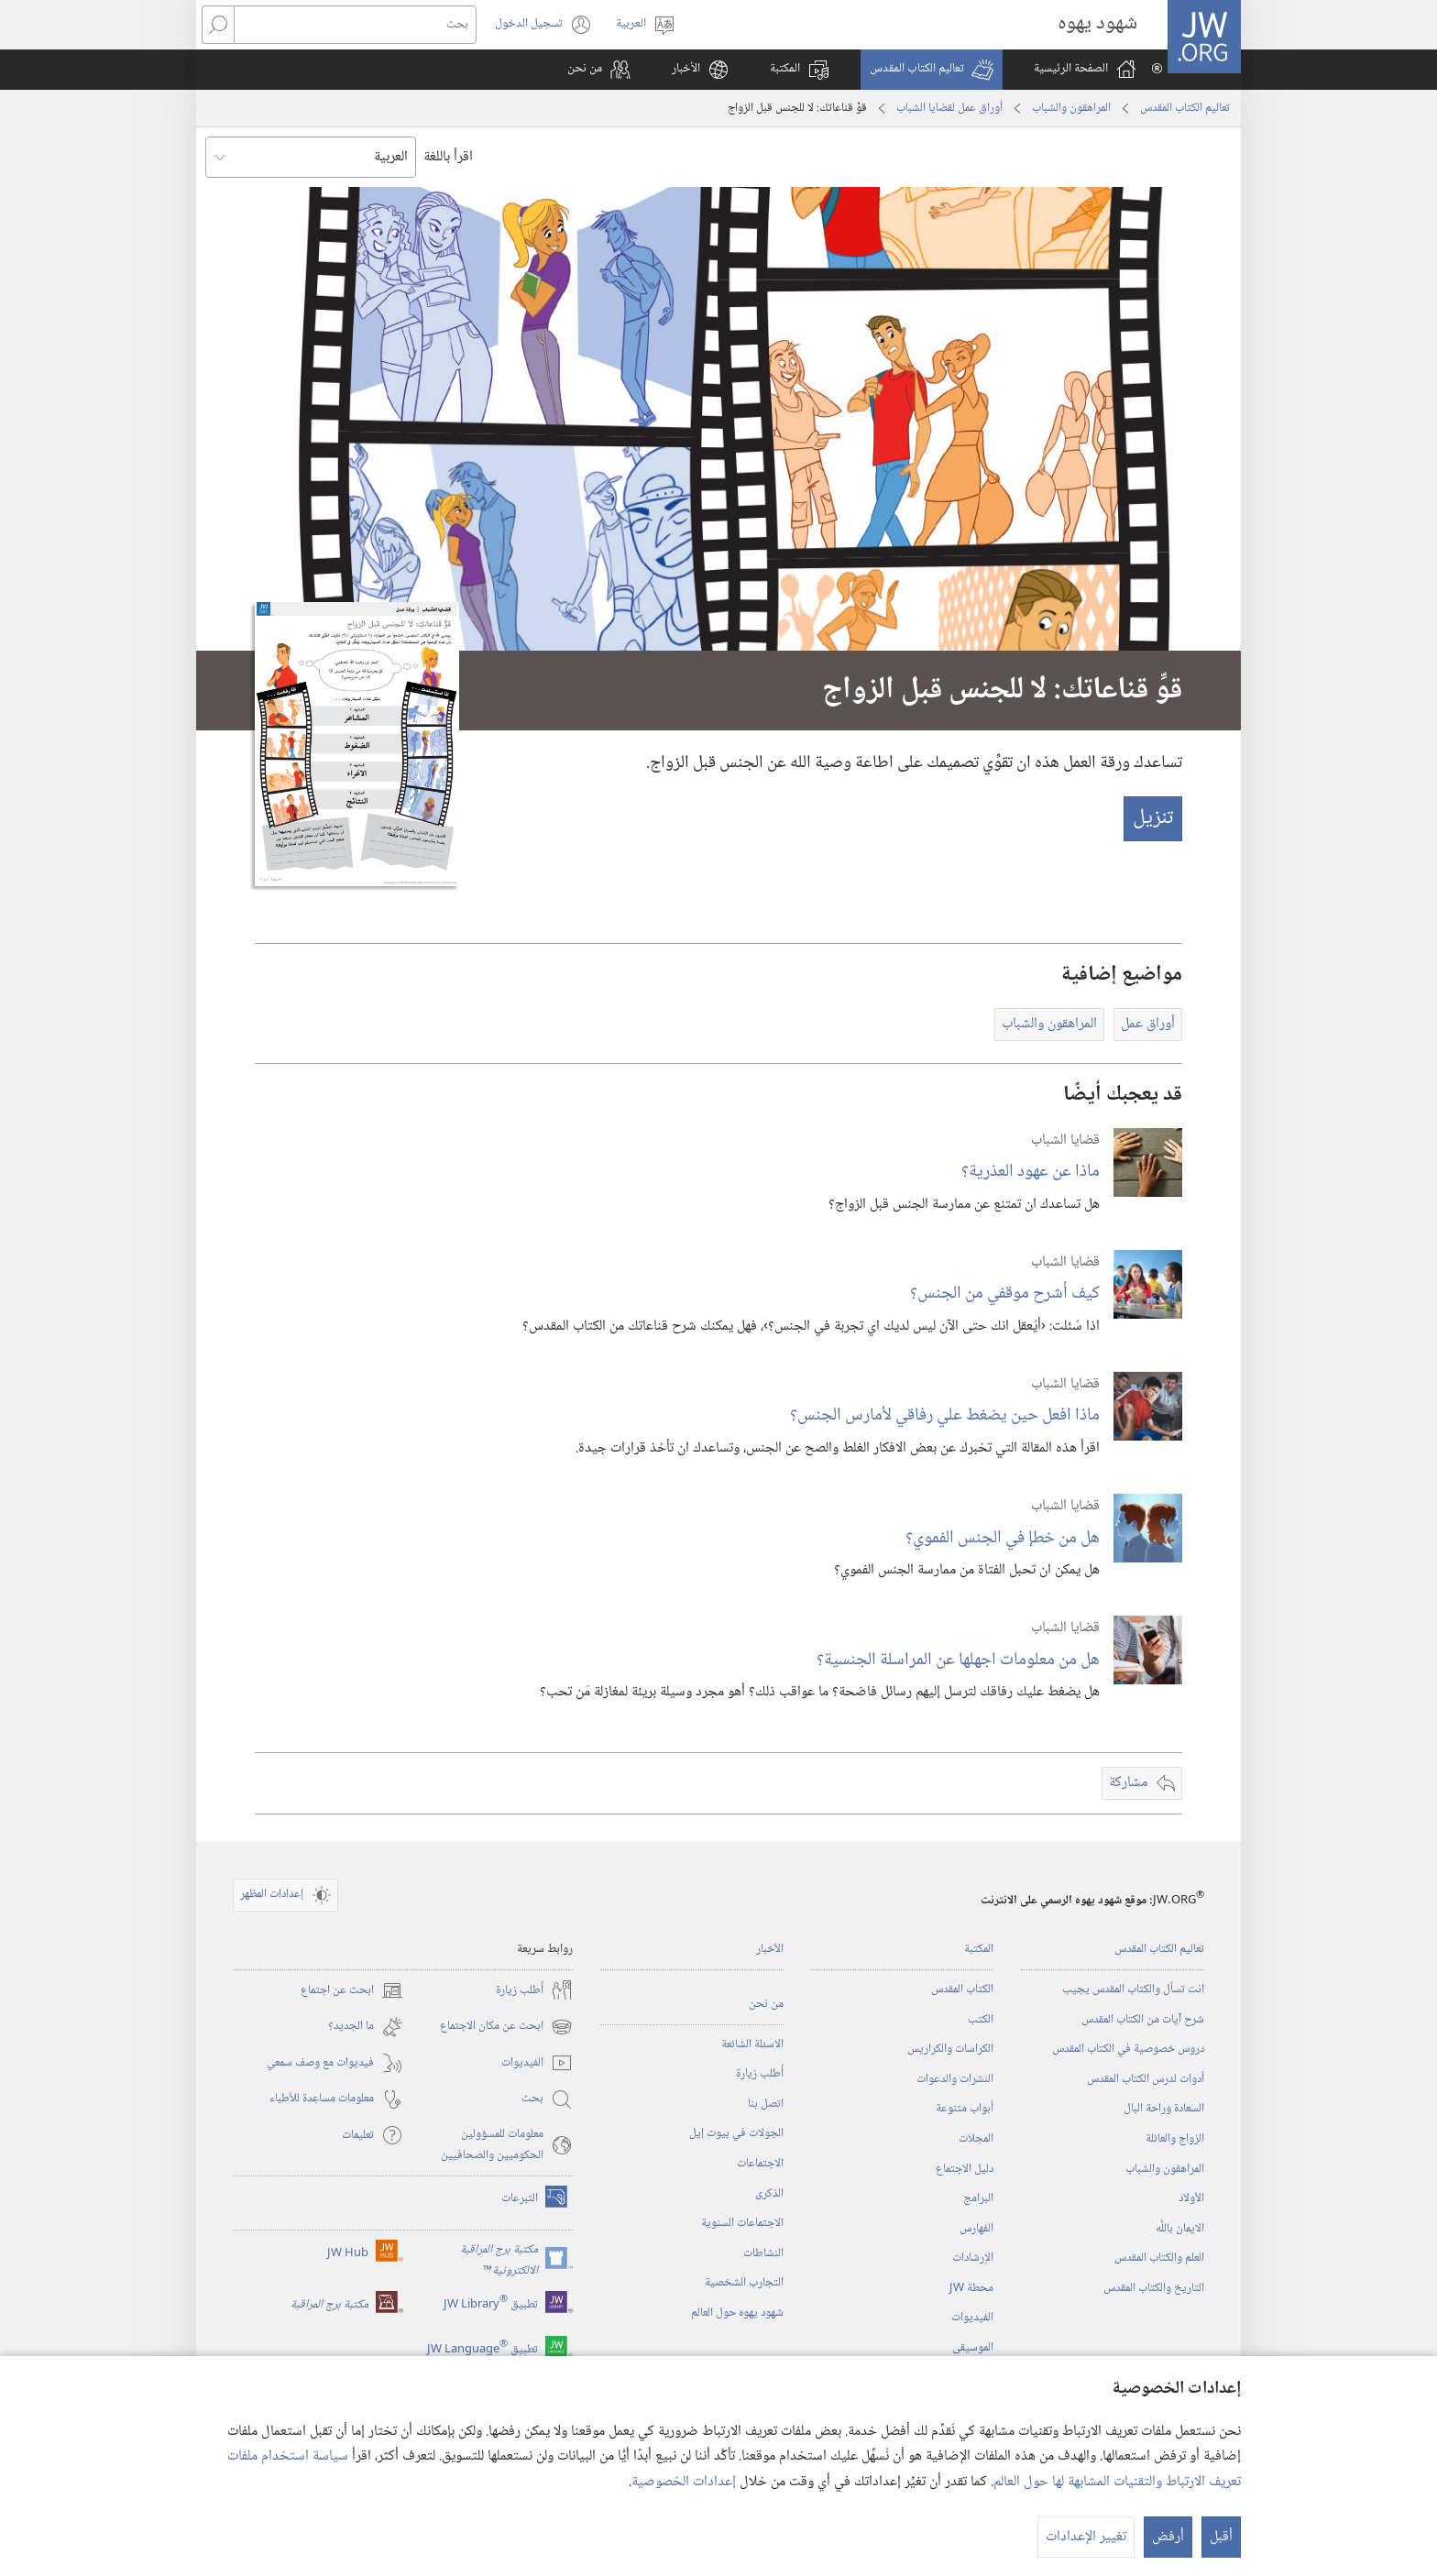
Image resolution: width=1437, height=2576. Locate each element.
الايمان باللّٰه (1180, 2229)
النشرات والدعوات (954, 2079)
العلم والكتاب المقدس (1159, 2258)
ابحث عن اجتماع (352, 1990)
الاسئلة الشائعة (752, 2044)
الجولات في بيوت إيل (736, 2133)
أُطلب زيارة (760, 2074)
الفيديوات (972, 2317)
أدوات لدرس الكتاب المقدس (1145, 2079)
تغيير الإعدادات (1086, 2537)
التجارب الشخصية (744, 2283)
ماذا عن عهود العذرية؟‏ (1030, 1171)
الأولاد (1191, 2198)
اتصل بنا (766, 2104)
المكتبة (978, 1949)
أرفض (1168, 2537)
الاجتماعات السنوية (742, 2223)
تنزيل (1153, 818)
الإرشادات (972, 2258)
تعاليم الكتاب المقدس (1185, 108)
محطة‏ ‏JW (971, 2288)
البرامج (978, 2198)
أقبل (1221, 2537)
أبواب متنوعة (964, 2109)
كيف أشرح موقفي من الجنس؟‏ (1005, 1293)
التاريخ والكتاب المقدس (1153, 2288)
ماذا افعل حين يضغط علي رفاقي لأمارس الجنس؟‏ (945, 1415)
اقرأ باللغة (448, 157)
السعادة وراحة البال (1164, 2109)
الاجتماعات (760, 2164)
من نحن (766, 2004)
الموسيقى (972, 2348)
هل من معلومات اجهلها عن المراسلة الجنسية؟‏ (958, 1660)
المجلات (976, 2139)
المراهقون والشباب (1071, 108)
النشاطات (763, 2253)
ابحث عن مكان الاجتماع (506, 2027)
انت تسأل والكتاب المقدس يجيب (1133, 1989)
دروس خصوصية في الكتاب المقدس (1128, 2049)
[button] (932, 69)
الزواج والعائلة (1175, 2139)
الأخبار (770, 1949)
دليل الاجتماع (964, 2169)
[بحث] (355, 24)
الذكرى (769, 2194)
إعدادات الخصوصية (683, 2482)
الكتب (980, 2020)
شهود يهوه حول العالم (737, 2313)
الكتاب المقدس (962, 1989)
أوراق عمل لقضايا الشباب (949, 108)
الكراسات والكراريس (950, 2049)
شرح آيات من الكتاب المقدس (1142, 2020)
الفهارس (976, 2229)
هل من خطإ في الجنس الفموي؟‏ (1002, 1538)
